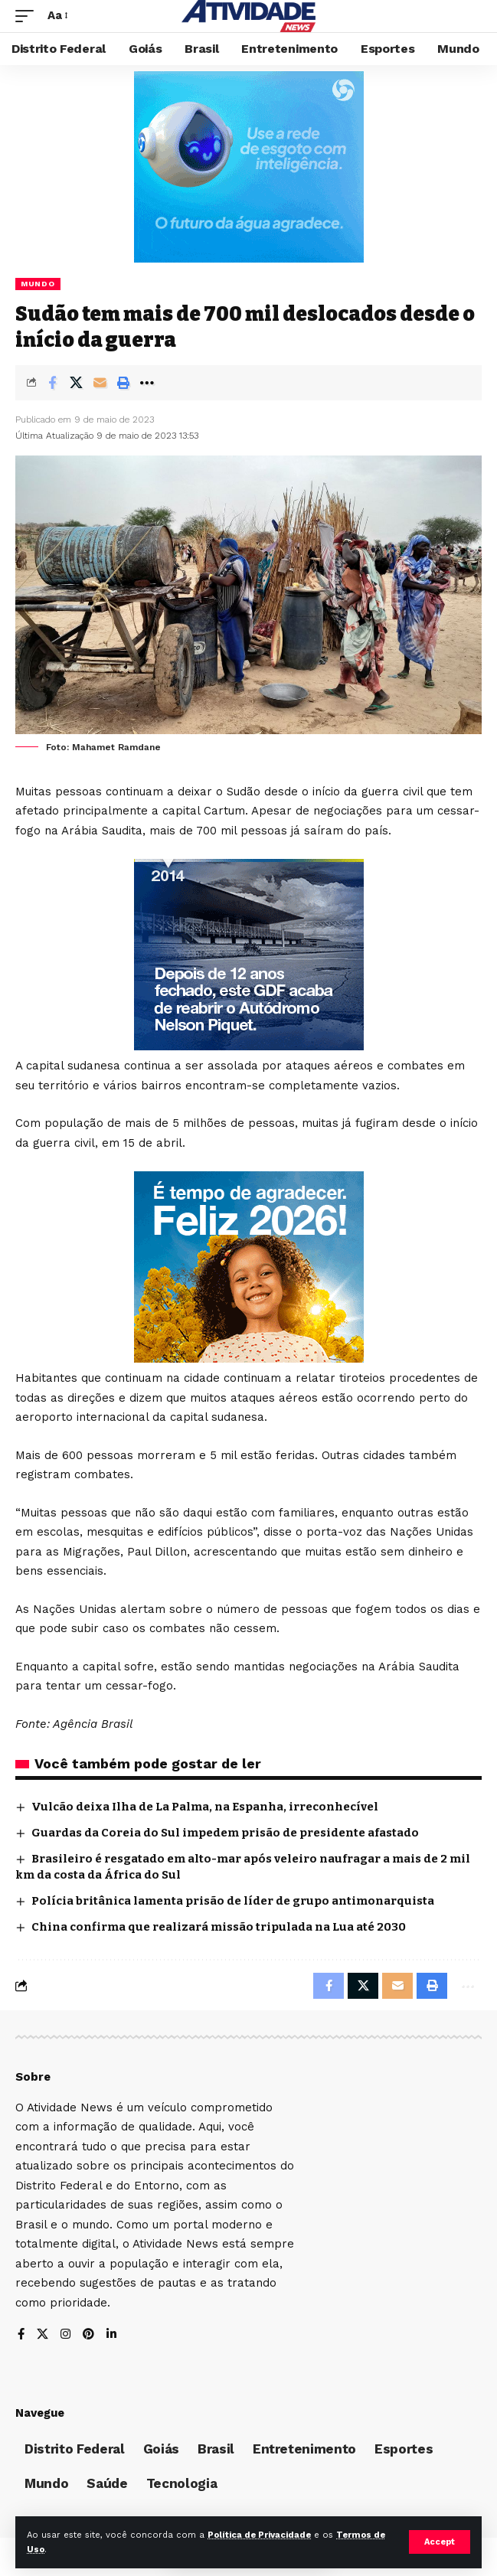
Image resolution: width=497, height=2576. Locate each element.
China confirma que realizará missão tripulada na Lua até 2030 (218, 1927)
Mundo (38, 283)
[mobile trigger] (28, 16)
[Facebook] (21, 2335)
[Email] (99, 383)
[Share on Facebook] (52, 383)
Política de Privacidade (259, 2535)
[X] (42, 2335)
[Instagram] (65, 2335)
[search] (470, 16)
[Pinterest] (88, 2335)
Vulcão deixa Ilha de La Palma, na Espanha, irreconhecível (204, 1807)
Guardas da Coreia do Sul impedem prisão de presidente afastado (225, 1833)
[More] (147, 383)
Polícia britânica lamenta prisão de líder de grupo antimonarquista (232, 1901)
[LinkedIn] (111, 2335)
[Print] (123, 383)
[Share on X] (76, 383)
